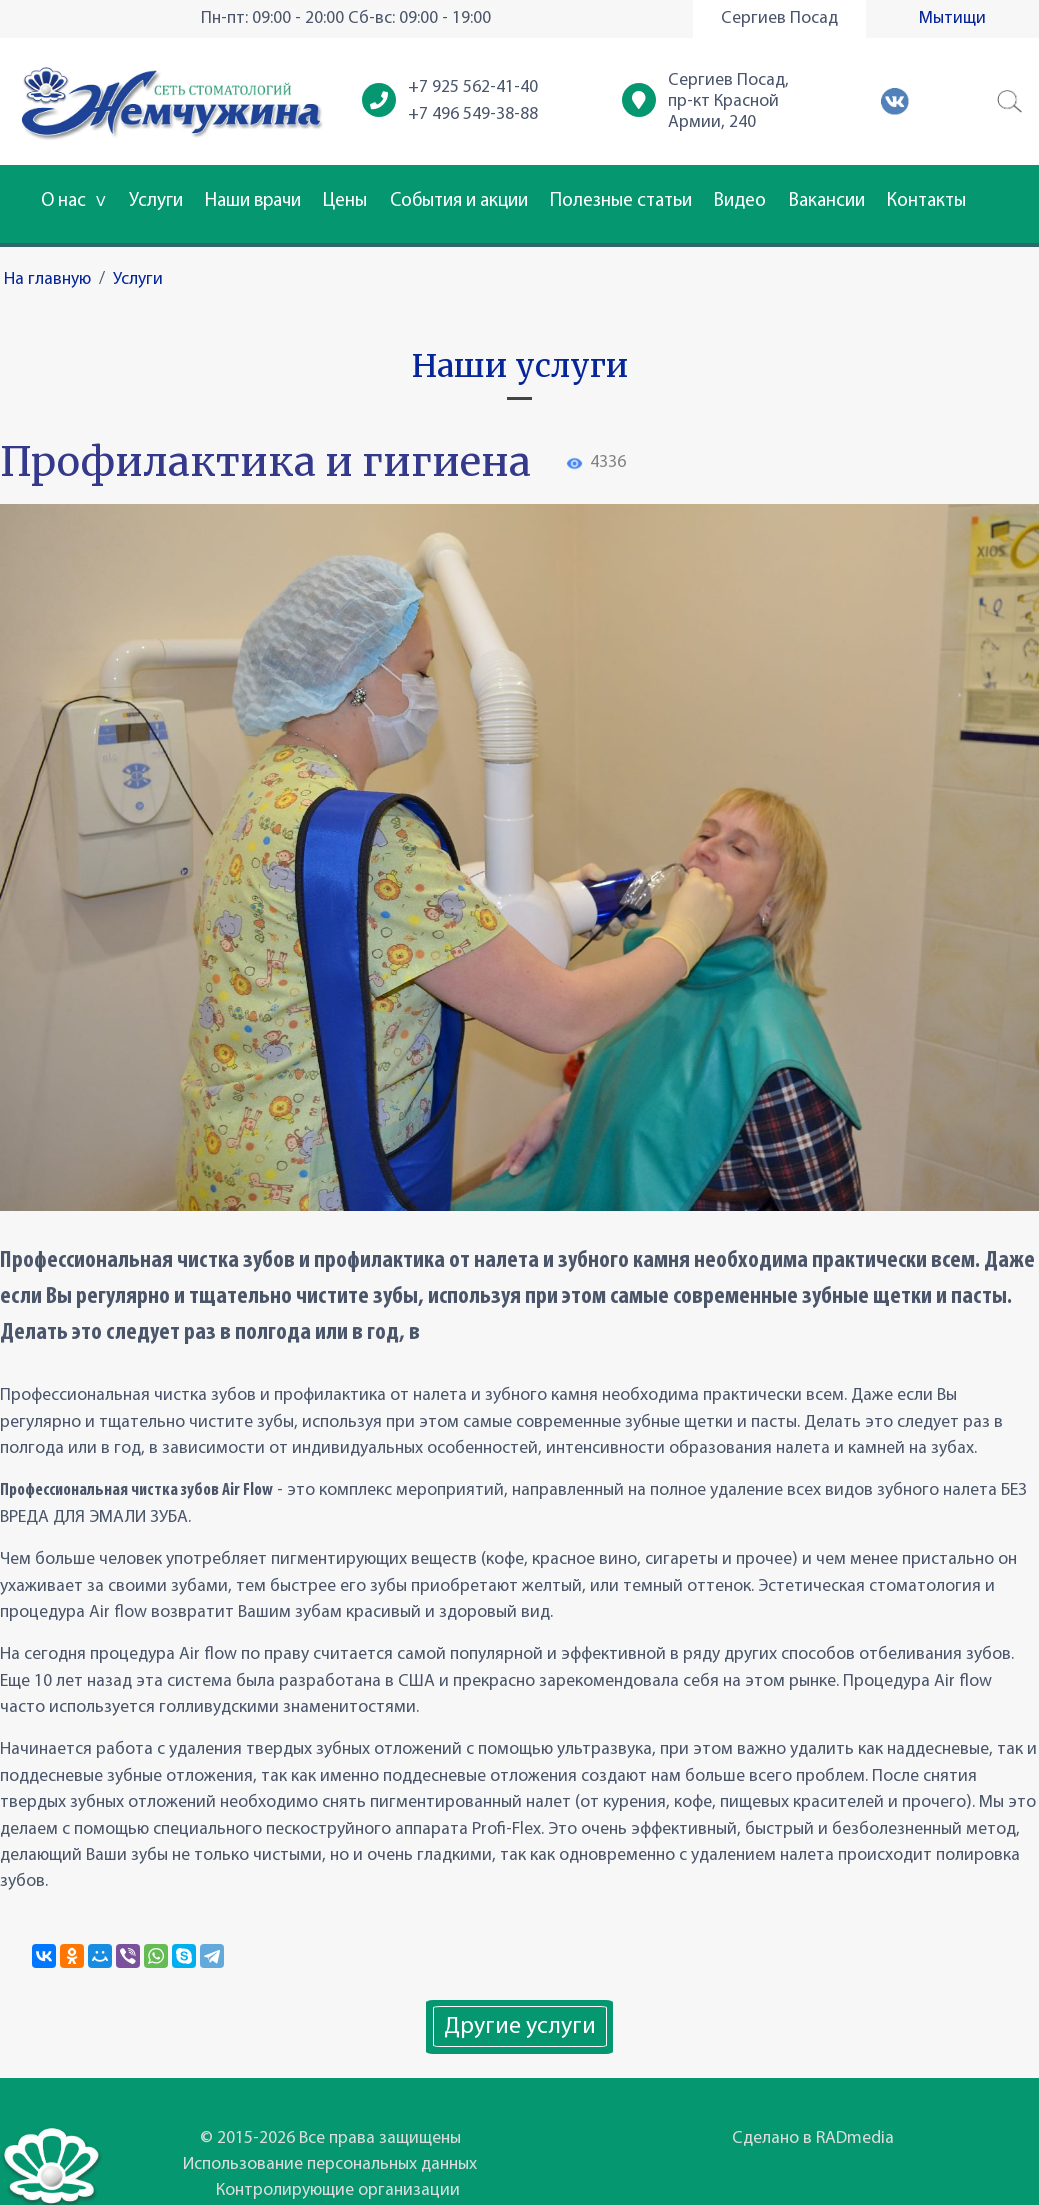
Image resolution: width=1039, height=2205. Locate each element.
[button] (1010, 102)
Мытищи (952, 18)
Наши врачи (253, 201)
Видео (740, 201)
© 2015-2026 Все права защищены (330, 2138)
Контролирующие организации (338, 2190)
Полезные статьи (621, 201)
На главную (47, 279)
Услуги (156, 201)
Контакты (926, 201)
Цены (345, 201)
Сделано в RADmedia (813, 2138)
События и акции (459, 201)
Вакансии (827, 201)
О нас (73, 201)
